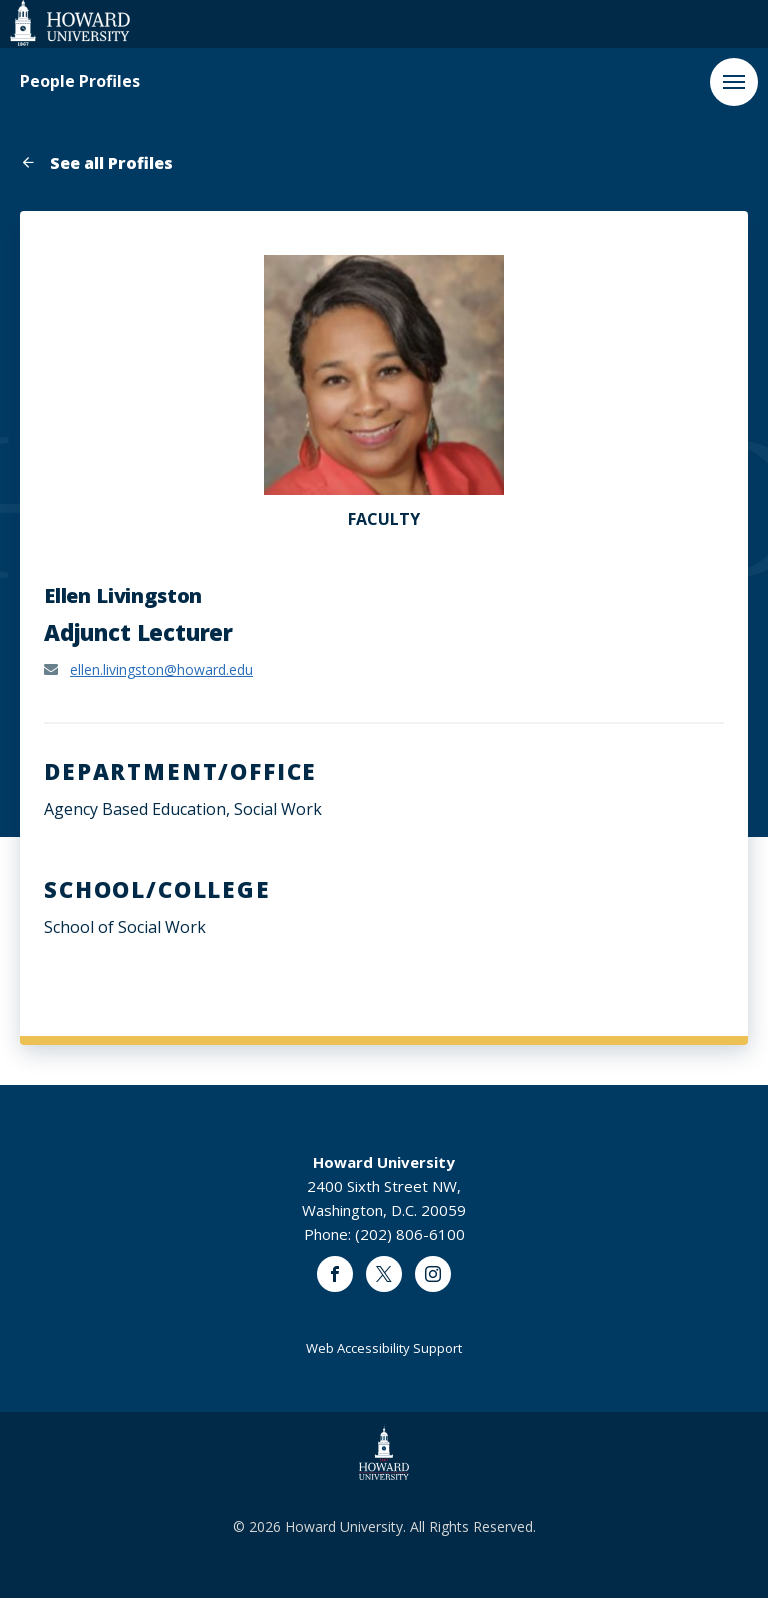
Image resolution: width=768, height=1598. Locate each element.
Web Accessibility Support (384, 1348)
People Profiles (80, 81)
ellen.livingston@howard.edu (161, 669)
